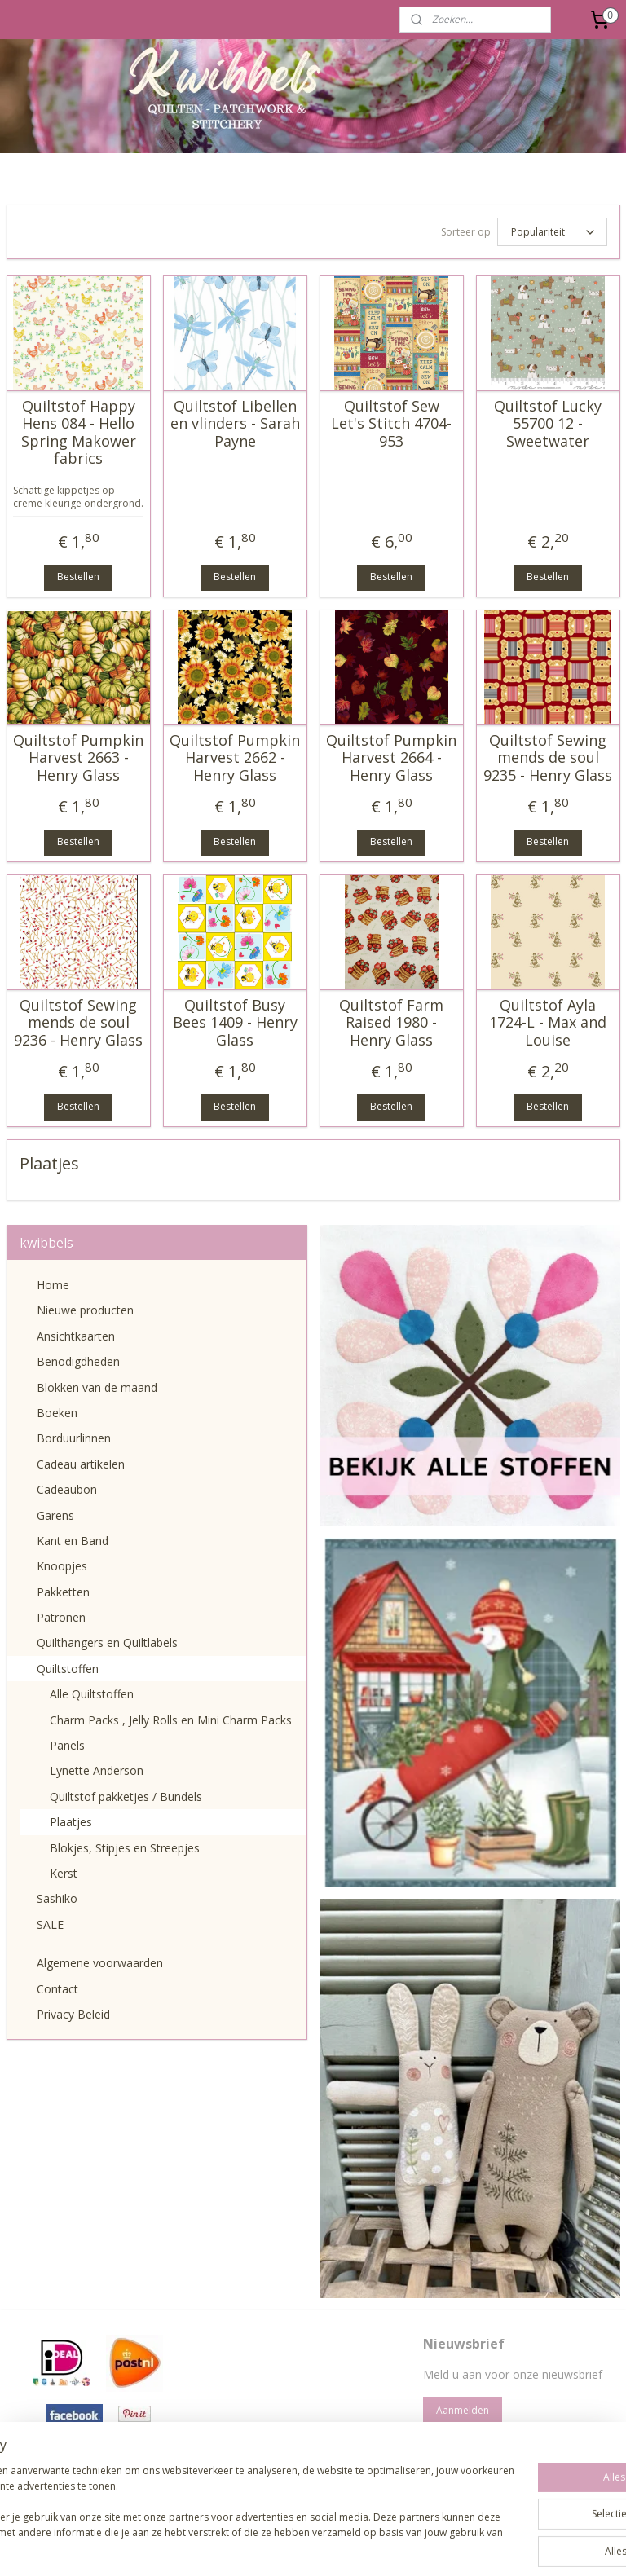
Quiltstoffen (68, 1668)
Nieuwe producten (85, 1310)
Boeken (57, 1412)
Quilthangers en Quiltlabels (107, 1642)
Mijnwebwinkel (479, 2546)
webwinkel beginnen (336, 2546)
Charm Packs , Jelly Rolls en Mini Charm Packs (171, 1720)
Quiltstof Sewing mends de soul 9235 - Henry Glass (547, 757)
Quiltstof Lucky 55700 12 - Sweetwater (548, 423)
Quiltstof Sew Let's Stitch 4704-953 (391, 423)
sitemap (240, 2546)
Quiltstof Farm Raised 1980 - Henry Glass (391, 1022)
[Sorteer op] (552, 231)
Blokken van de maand (97, 1387)
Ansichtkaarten (76, 1336)
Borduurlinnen (74, 1438)
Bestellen (78, 576)
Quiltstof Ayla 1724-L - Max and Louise (547, 1022)
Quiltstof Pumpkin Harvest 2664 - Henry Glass (391, 757)
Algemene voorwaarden (100, 1963)
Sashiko (57, 1898)
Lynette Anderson (96, 1770)
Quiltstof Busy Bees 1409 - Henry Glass (235, 1022)
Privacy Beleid (73, 2014)
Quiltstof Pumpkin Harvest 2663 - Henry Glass (78, 757)
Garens (55, 1515)
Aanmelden (462, 2410)
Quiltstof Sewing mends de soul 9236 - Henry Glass (78, 1022)
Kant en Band (72, 1540)
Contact (57, 1989)
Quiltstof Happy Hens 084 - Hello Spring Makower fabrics (78, 432)
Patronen (61, 1617)
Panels (67, 1745)
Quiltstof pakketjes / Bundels (126, 1796)
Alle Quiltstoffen (92, 1694)
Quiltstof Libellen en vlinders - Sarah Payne (235, 423)
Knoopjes (62, 1566)
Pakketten (63, 1592)
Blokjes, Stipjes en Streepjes (125, 1848)
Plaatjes (71, 1822)
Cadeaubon (67, 1489)
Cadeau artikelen (81, 1464)
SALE (50, 1924)
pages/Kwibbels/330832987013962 (311, 2469)
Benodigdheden (78, 1361)
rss (274, 2546)
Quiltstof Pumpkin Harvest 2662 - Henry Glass (235, 757)
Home (53, 1284)
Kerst (63, 1873)
